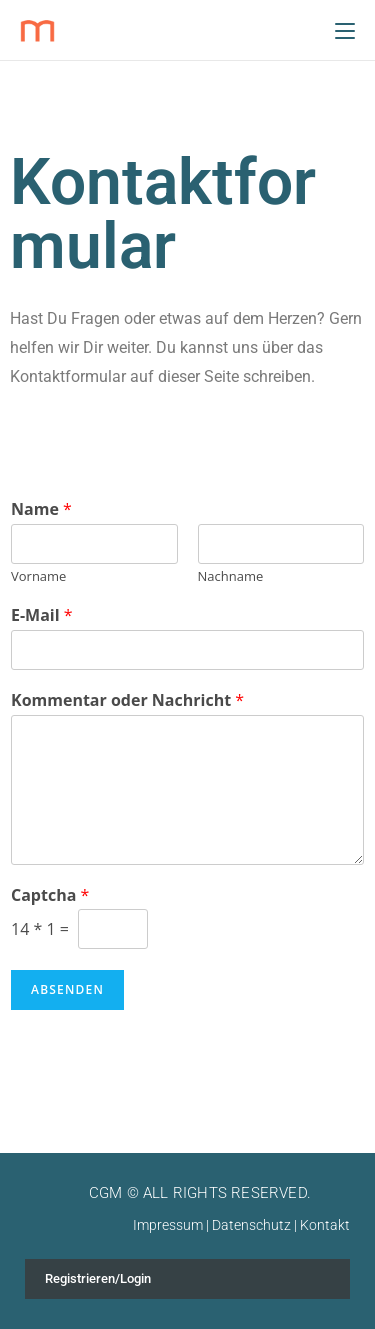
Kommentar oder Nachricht (127, 700)
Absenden (67, 989)
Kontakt (325, 1225)
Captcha (50, 895)
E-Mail (42, 615)
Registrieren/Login (98, 1278)
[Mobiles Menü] (345, 30)
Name (41, 509)
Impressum (168, 1225)
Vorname (38, 576)
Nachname (231, 576)
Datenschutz (251, 1225)
